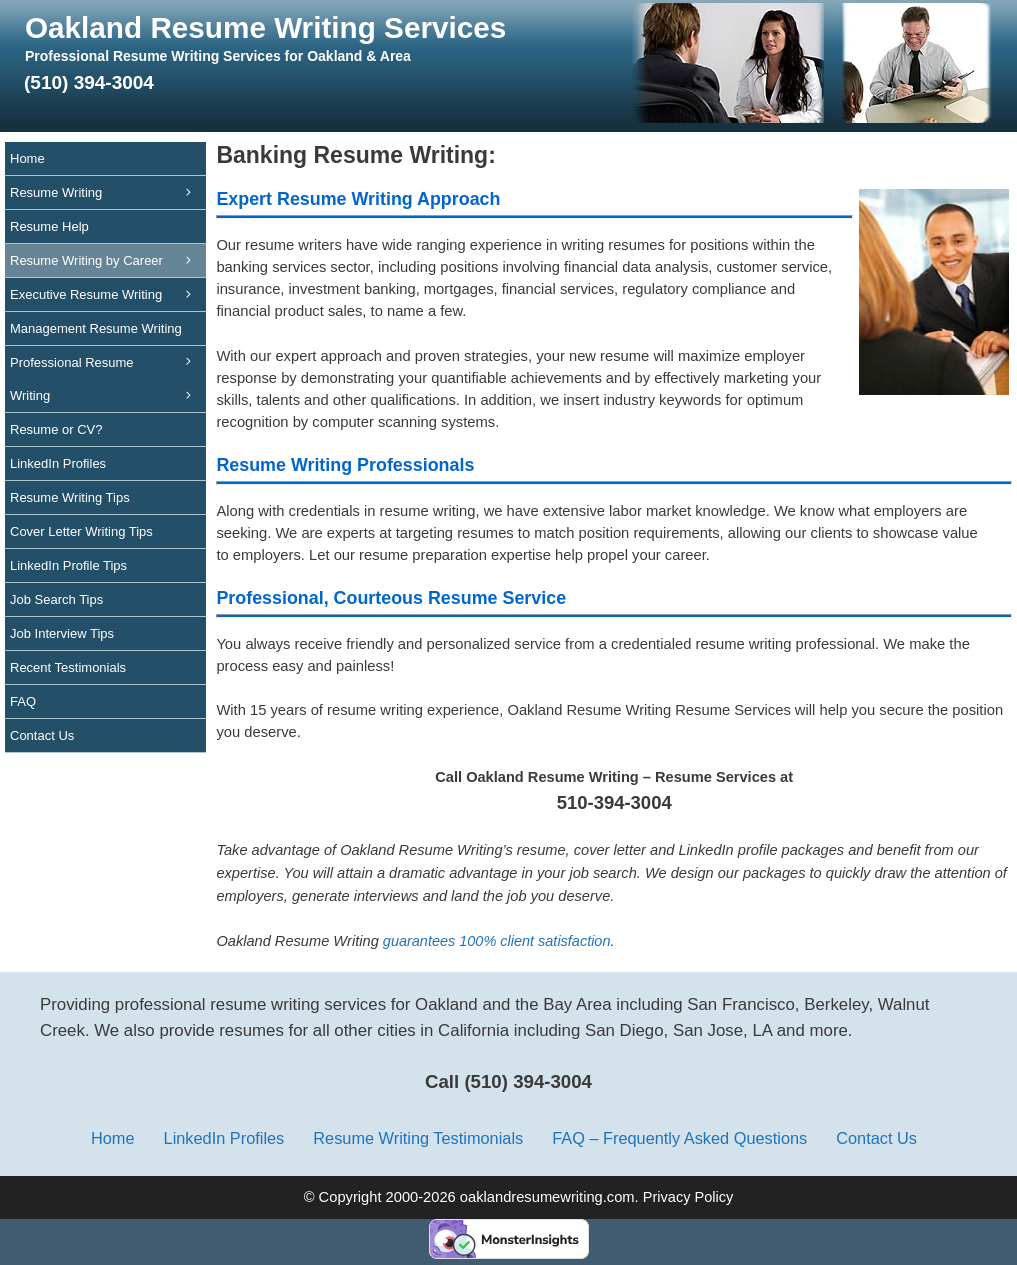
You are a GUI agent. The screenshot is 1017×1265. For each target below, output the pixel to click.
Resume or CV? (56, 429)
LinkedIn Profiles (58, 463)
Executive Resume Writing (108, 294)
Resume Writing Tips (70, 497)
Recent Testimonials (68, 667)
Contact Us (42, 735)
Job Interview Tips (62, 633)
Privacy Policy (688, 1197)
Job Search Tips (56, 599)
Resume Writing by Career (108, 260)
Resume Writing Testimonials (418, 1138)
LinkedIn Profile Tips (68, 565)
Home (27, 158)
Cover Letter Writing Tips (81, 531)
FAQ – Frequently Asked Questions (679, 1138)
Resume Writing (108, 192)
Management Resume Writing (108, 333)
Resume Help (49, 226)
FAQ (23, 701)
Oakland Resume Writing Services (265, 27)
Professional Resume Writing (108, 383)
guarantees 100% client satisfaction (497, 941)
